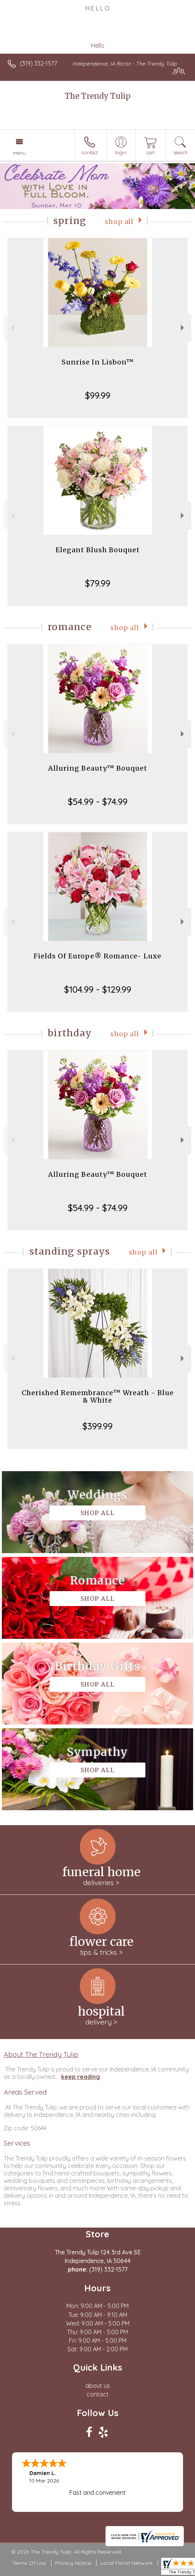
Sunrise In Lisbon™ (98, 362)
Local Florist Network (126, 2563)
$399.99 (97, 1426)
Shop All (119, 222)
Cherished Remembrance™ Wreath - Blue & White (98, 1396)
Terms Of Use (29, 2563)
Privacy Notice (73, 2563)
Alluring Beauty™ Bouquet (97, 768)
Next (183, 328)
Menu (19, 153)
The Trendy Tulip (97, 96)
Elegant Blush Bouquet (98, 550)
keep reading (80, 2076)
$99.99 (97, 395)
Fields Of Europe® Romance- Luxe (97, 956)
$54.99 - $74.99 (98, 801)
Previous (12, 328)
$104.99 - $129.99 (97, 989)
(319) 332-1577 (38, 63)
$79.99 (97, 583)
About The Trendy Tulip (41, 2054)
